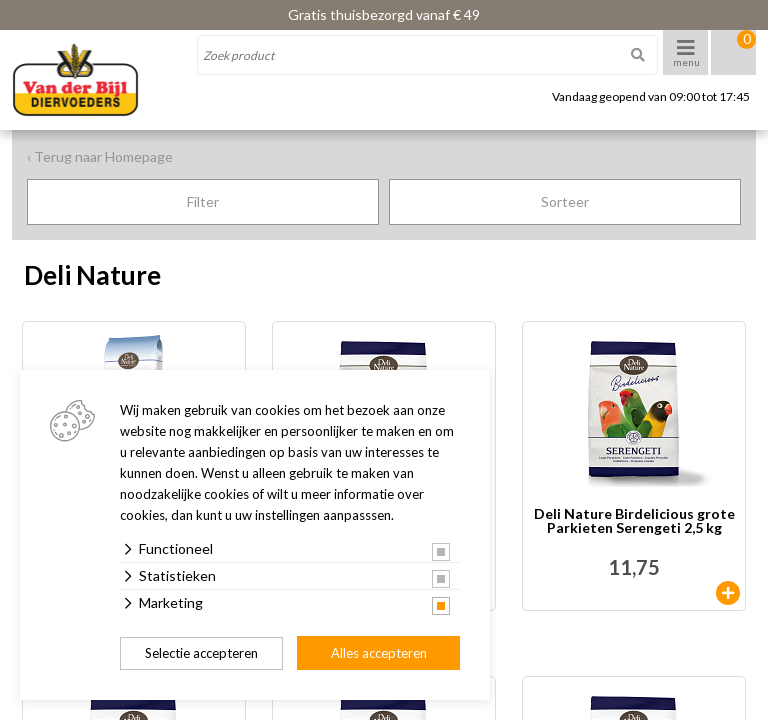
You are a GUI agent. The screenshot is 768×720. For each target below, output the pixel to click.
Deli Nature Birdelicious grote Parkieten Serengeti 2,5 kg (634, 521)
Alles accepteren (379, 653)
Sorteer (565, 201)
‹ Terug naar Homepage (100, 156)
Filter (203, 201)
